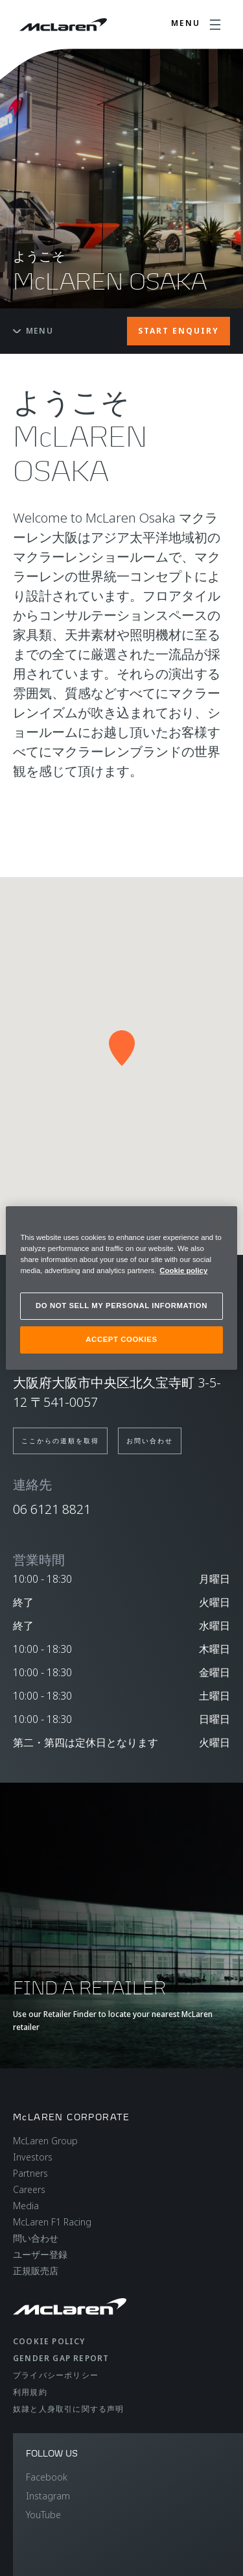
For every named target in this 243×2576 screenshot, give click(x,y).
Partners (30, 2173)
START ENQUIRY (178, 330)
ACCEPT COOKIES (121, 1339)
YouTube (43, 2514)
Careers (29, 2189)
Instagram (48, 2496)
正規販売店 (35, 2270)
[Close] (219, 1222)
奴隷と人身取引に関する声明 (68, 2408)
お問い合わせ (149, 1440)
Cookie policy (49, 2341)
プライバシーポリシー (55, 2375)
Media (26, 2205)
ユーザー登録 (40, 2254)
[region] (121, 1288)
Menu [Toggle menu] (33, 330)
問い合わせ (35, 2238)
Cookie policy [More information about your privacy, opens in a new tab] (183, 1270)
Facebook (46, 2477)
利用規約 (30, 2391)
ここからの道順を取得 (60, 1440)
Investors (32, 2157)
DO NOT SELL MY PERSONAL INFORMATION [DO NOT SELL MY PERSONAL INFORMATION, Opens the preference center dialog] (121, 1305)
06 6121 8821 (52, 1509)
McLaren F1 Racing (52, 2222)
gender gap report (61, 2358)
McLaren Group (45, 2141)
